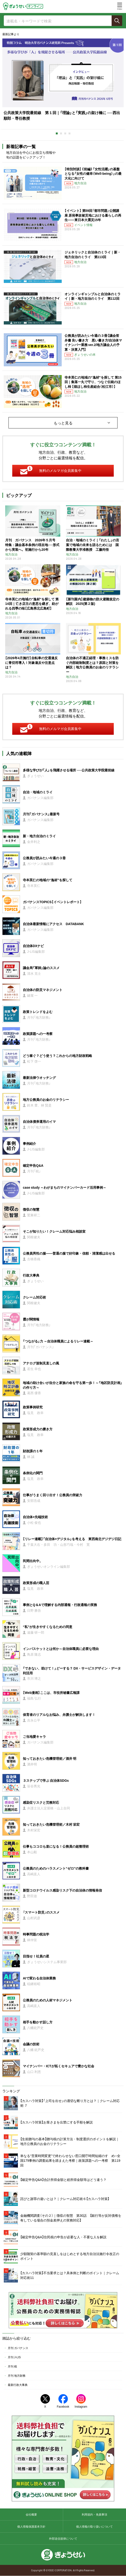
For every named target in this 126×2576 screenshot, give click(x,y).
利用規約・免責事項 (94, 2514)
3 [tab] (65, 133)
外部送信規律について (63, 2539)
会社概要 (31, 2514)
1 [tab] (57, 133)
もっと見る (63, 423)
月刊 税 (12, 2366)
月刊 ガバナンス (18, 2348)
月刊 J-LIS (14, 2357)
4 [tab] (69, 133)
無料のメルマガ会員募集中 (60, 470)
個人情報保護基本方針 (31, 2527)
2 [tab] (61, 133)
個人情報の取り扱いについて (94, 2527)
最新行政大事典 (18, 2385)
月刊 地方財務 (16, 2376)
